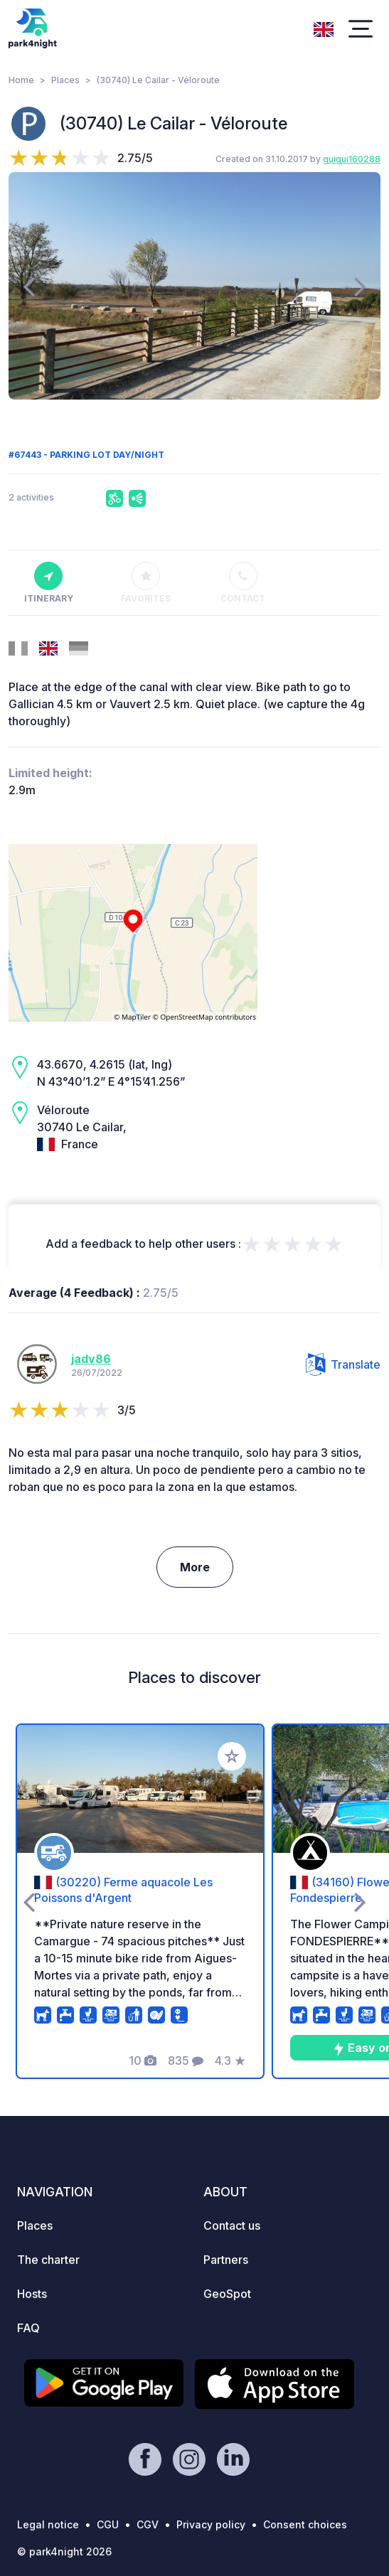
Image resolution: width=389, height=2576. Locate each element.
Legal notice (48, 2524)
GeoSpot (227, 2294)
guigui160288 (351, 159)
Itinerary (48, 583)
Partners (225, 2259)
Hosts (32, 2294)
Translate (343, 1364)
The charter (48, 2259)
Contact (242, 583)
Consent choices (305, 2524)
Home (21, 80)
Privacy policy (210, 2524)
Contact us (231, 2225)
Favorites (146, 583)
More (195, 1567)
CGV (148, 2524)
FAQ (28, 2328)
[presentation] (29, 285)
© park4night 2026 (64, 2551)
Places (65, 80)
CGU (108, 2524)
